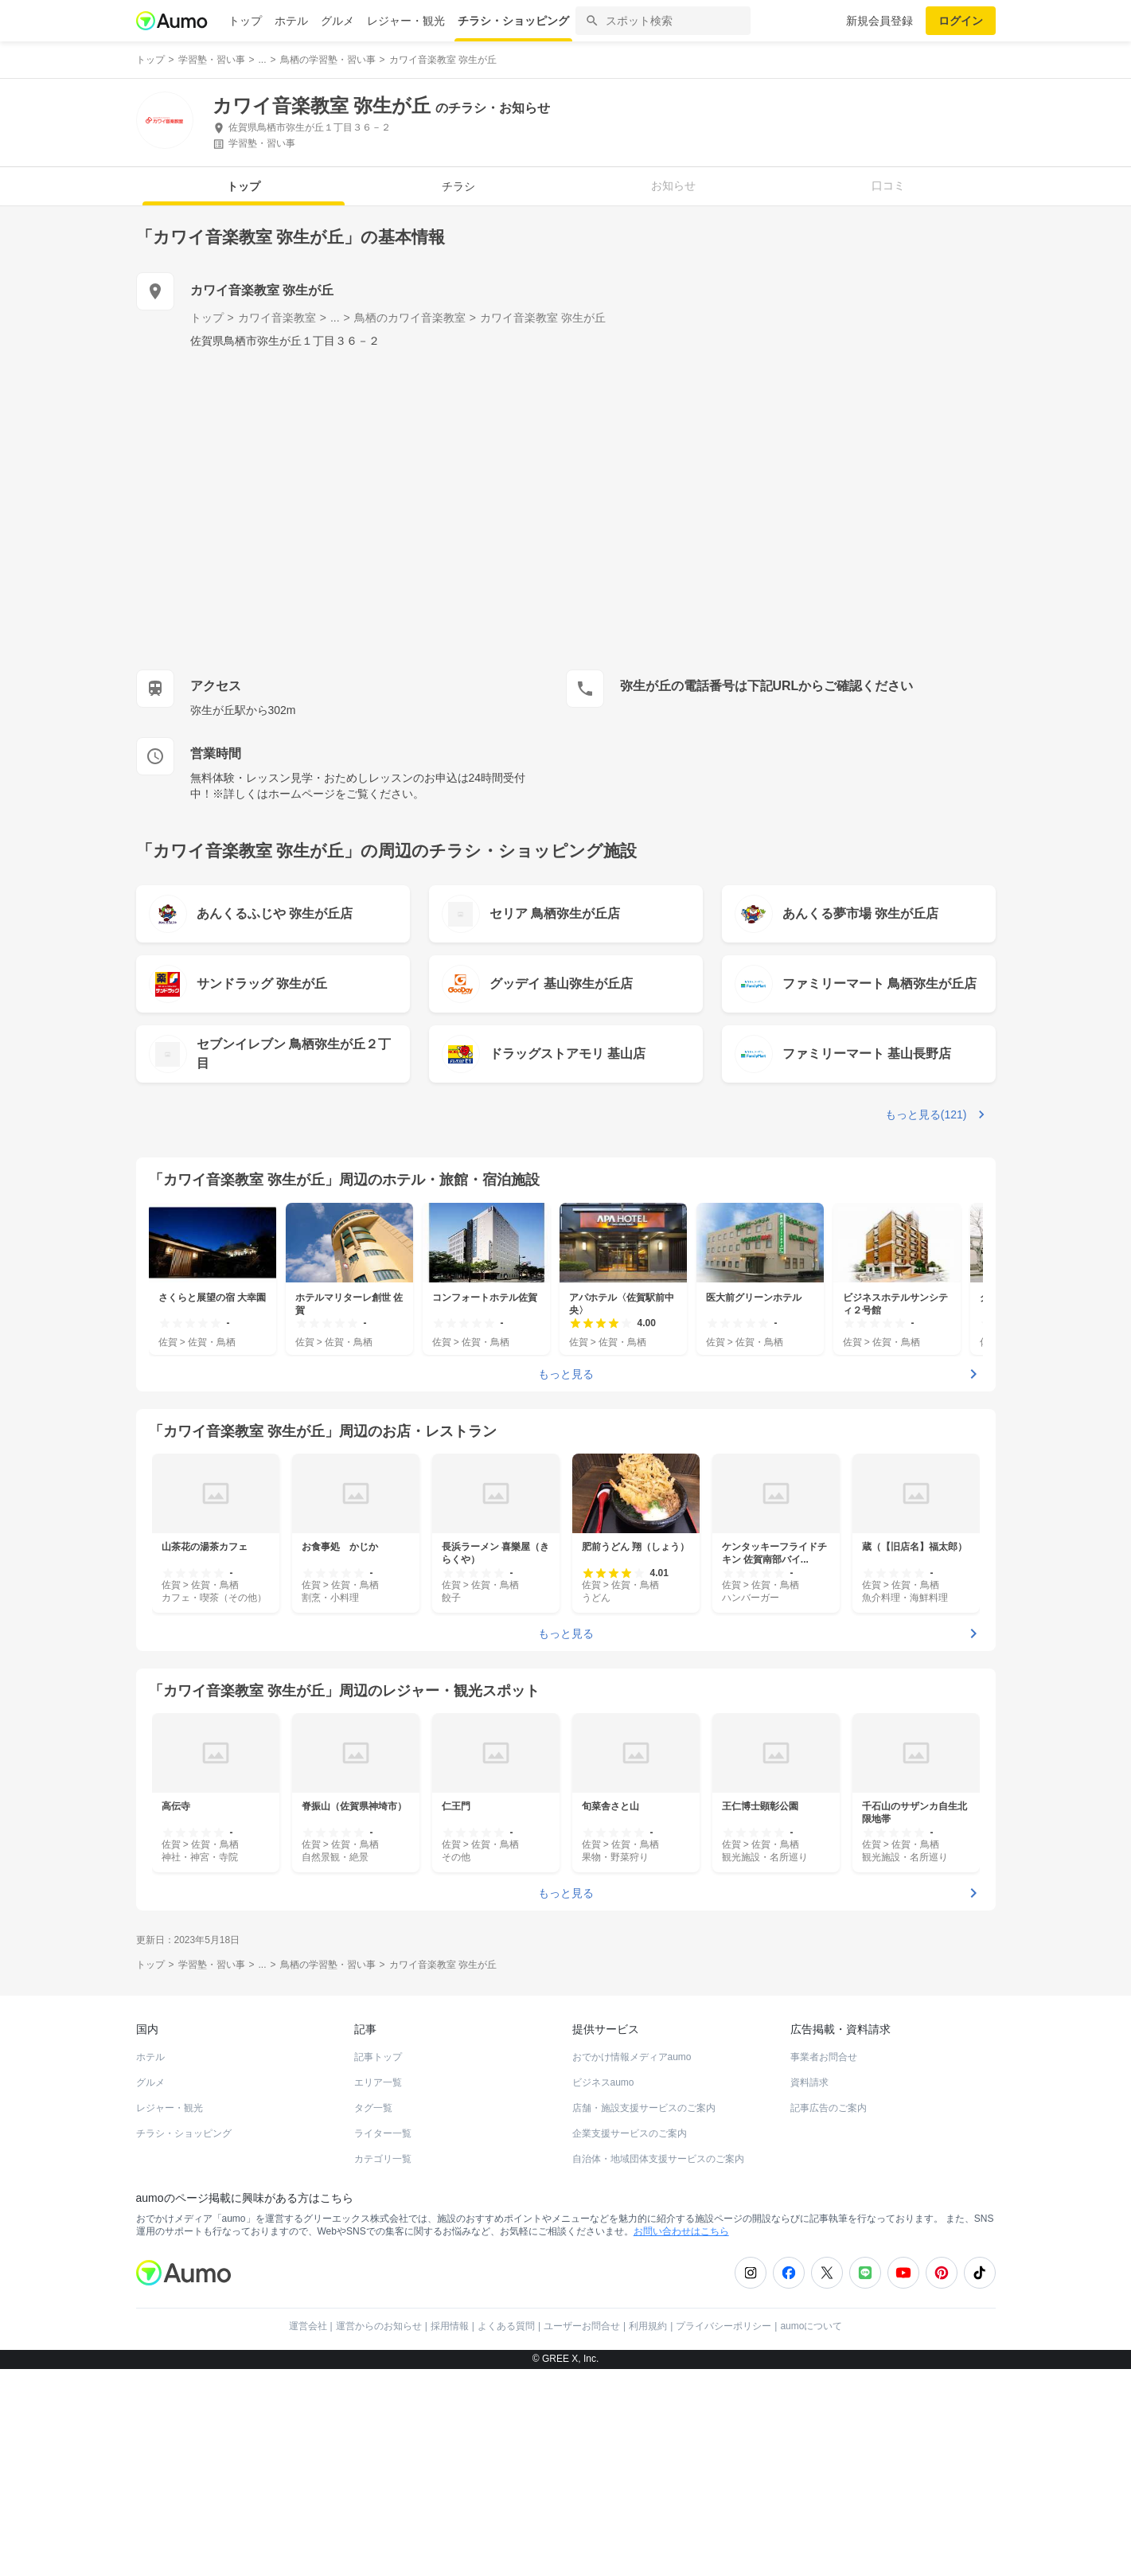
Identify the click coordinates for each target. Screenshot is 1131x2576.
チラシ (458, 186)
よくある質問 (506, 2533)
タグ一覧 (373, 2315)
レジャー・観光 (406, 20)
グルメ (337, 20)
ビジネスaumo (603, 2289)
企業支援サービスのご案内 (629, 2340)
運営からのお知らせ (379, 2533)
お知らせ (673, 185)
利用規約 (648, 2533)
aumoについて (811, 2533)
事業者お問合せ (823, 2264)
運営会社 (308, 2533)
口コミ (888, 185)
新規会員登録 (879, 20)
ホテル (291, 20)
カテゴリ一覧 (382, 2366)
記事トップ (378, 2264)
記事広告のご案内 (828, 2315)
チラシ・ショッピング (513, 20)
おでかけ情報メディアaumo (632, 2264)
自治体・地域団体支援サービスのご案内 (658, 2366)
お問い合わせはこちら (681, 2438)
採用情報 (450, 2533)
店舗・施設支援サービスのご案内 (644, 2315)
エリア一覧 (378, 2289)
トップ (245, 20)
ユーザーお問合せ (582, 2533)
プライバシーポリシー (723, 2533)
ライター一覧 (382, 2340)
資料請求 (809, 2289)
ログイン (960, 20)
